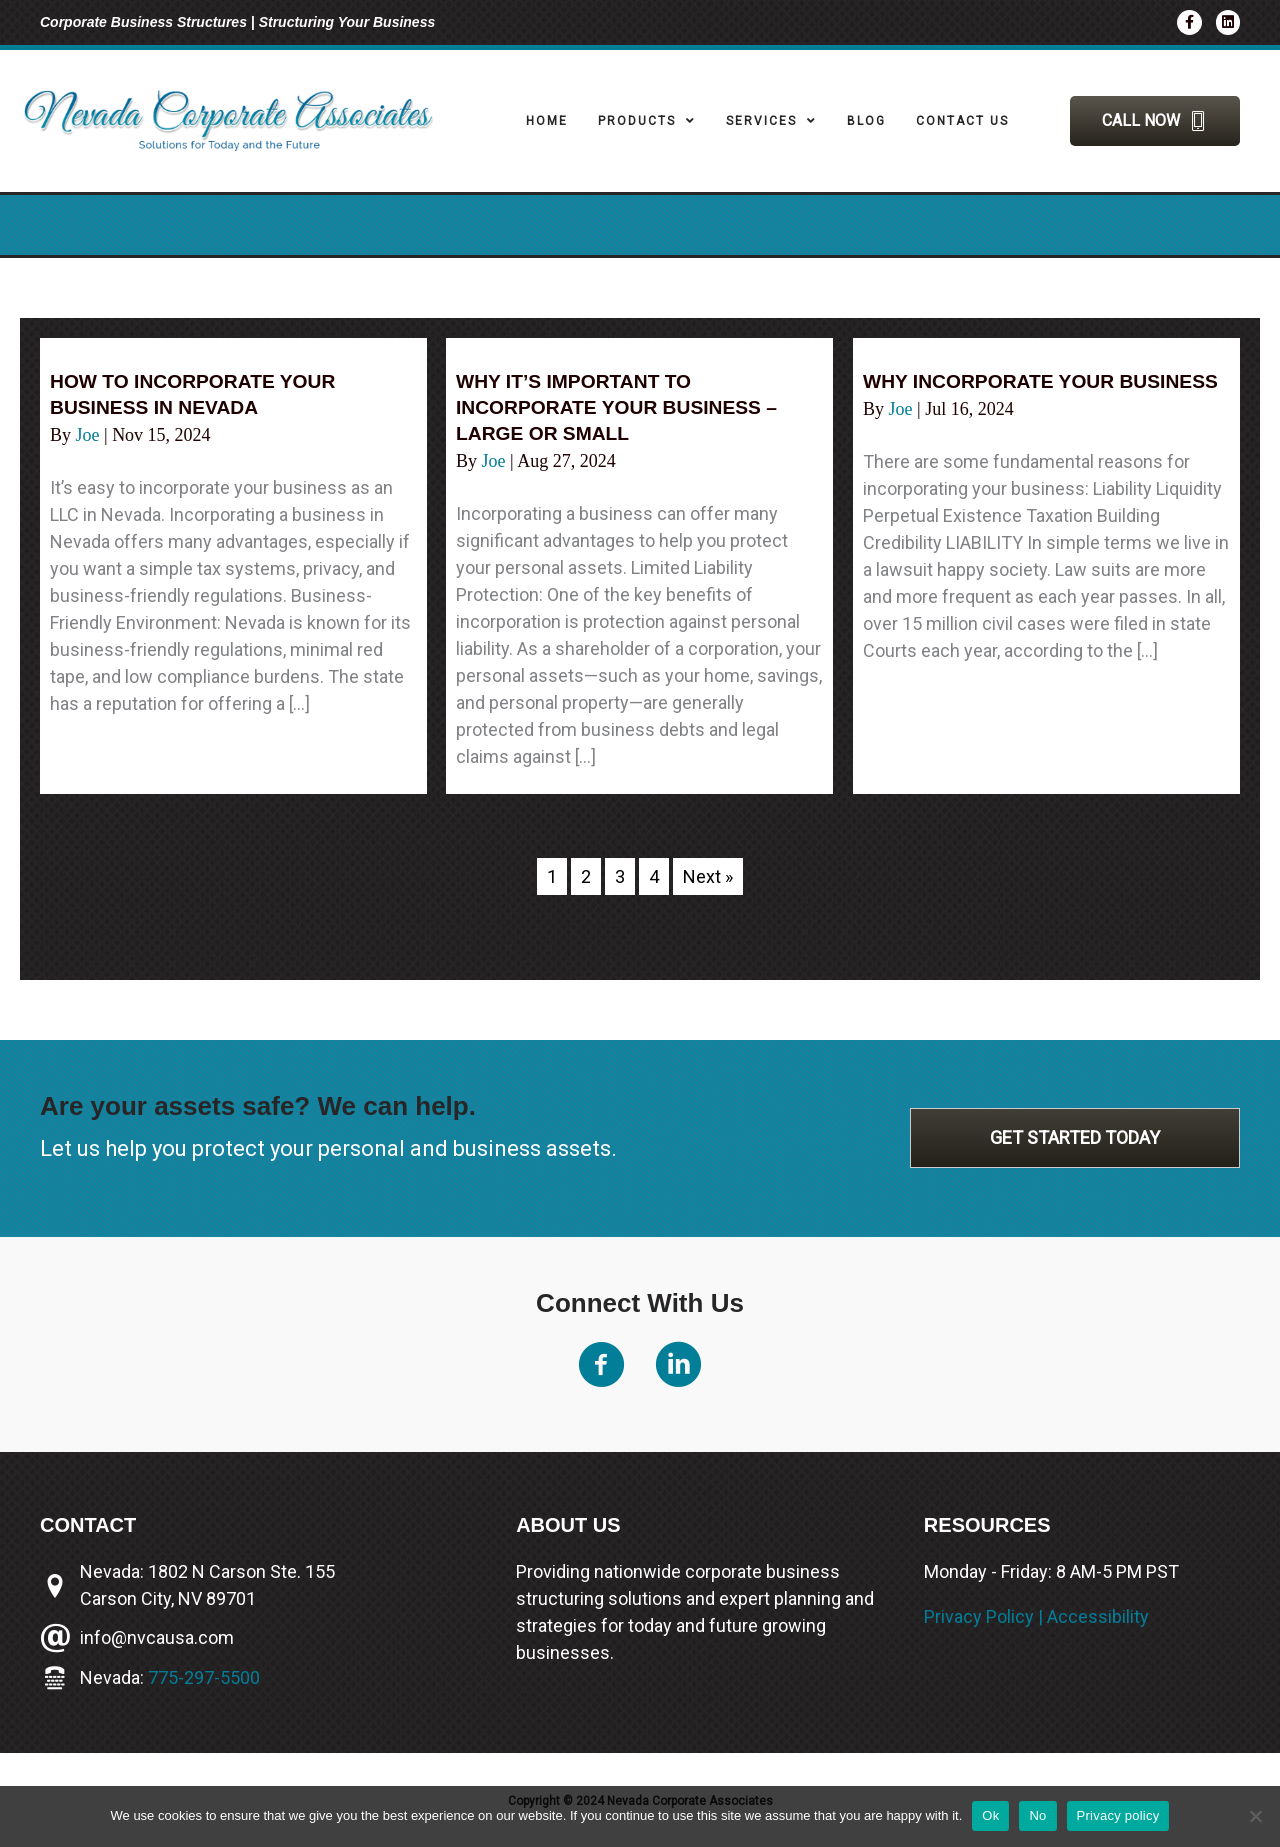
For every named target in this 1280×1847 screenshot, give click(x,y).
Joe (90, 435)
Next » (708, 876)
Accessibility (1098, 1616)
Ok (990, 1815)
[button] (1155, 121)
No (1037, 1815)
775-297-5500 (204, 1677)
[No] (1255, 1816)
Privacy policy (1118, 1815)
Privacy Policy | (985, 1616)
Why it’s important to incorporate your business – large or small (623, 407)
